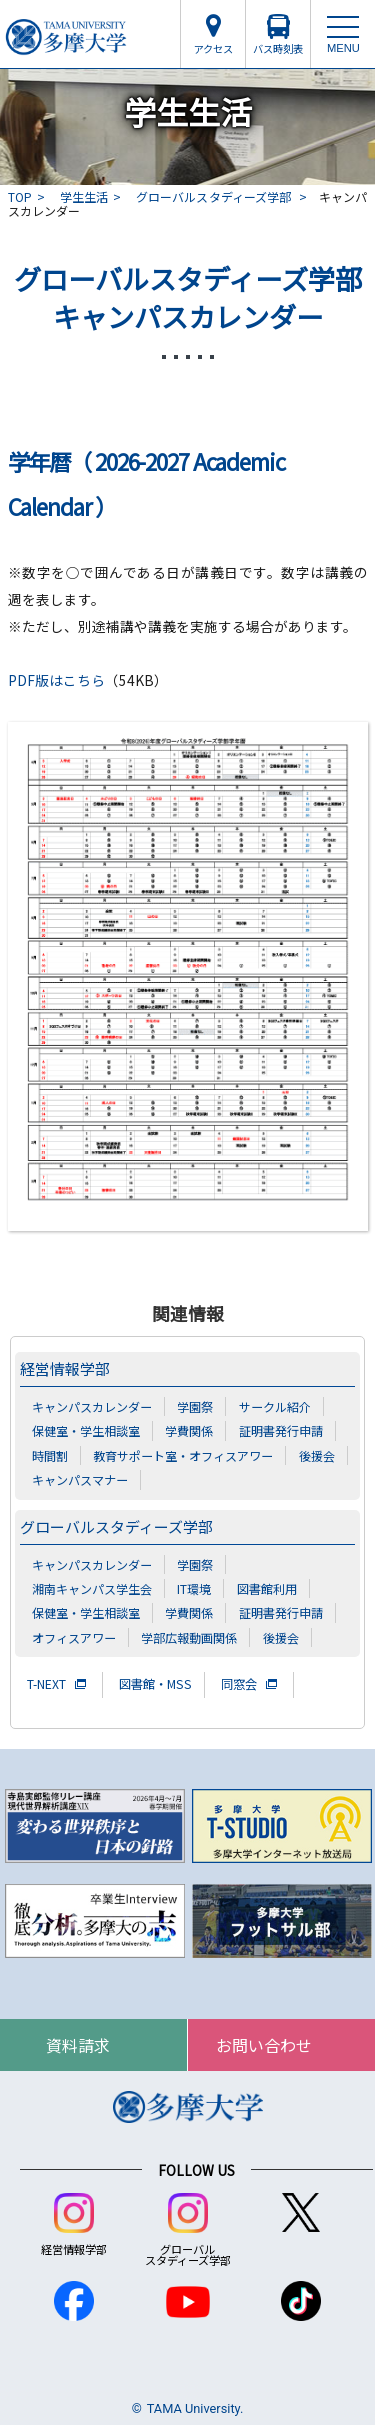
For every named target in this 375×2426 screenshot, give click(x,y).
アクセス (213, 48)
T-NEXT (46, 1684)
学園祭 (195, 1406)
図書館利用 (267, 1588)
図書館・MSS (155, 1684)
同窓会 (239, 1684)
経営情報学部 (65, 1368)
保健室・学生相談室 (86, 1430)
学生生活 (84, 196)
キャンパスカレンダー (92, 1406)
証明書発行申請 (281, 1430)
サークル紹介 (275, 1406)
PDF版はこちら (56, 680)
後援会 (317, 1455)
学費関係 (189, 1430)
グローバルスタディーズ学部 (215, 196)
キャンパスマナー (80, 1479)
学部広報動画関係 (189, 1637)
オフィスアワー (74, 1637)
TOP (20, 196)
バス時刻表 (278, 48)
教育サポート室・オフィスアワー (183, 1455)
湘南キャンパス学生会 (92, 1588)
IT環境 (194, 1588)
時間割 (50, 1455)
